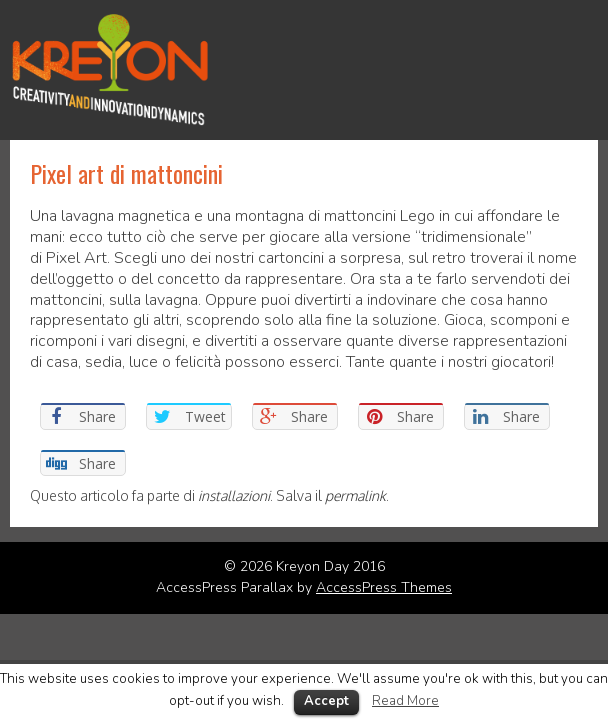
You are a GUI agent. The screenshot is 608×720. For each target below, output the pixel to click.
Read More (405, 701)
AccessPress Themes (384, 587)
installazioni (234, 495)
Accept (326, 701)
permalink (355, 495)
